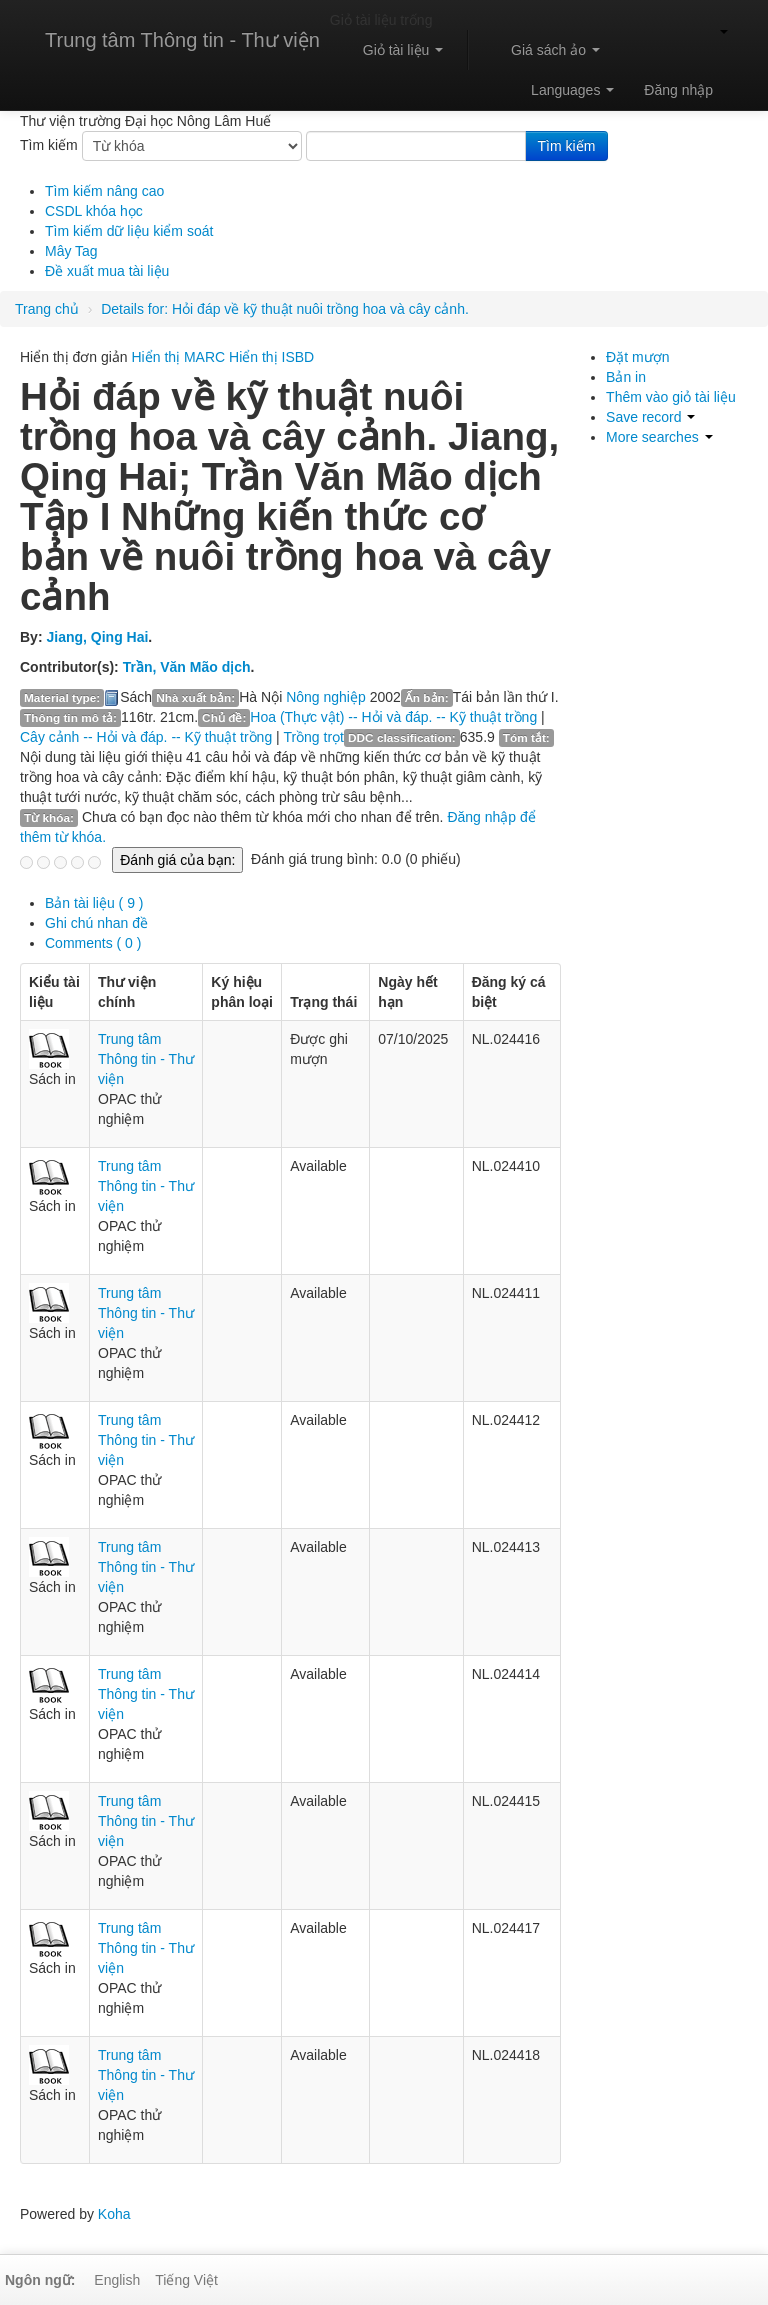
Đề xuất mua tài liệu (107, 271)
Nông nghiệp (326, 697)
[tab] (303, 903)
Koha (114, 2214)
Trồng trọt (313, 737)
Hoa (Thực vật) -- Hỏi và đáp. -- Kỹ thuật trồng (393, 717)
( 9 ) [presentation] (94, 903)
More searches (659, 437)
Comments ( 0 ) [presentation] (93, 943)
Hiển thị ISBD (271, 357)
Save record (650, 417)
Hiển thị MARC (179, 357)
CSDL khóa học (94, 211)
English (117, 2280)
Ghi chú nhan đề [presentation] (96, 923)
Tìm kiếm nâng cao (104, 191)
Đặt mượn (637, 357)
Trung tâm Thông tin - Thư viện (182, 40)
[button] (394, 50)
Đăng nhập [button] (678, 90)
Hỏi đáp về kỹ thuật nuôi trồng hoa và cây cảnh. (285, 309)
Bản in (626, 377)
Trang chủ (47, 309)
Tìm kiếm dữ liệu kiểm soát (129, 231)
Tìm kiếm (49, 145)
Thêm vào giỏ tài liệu (671, 397)
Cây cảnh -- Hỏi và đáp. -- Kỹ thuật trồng (146, 737)
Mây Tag (71, 251)
